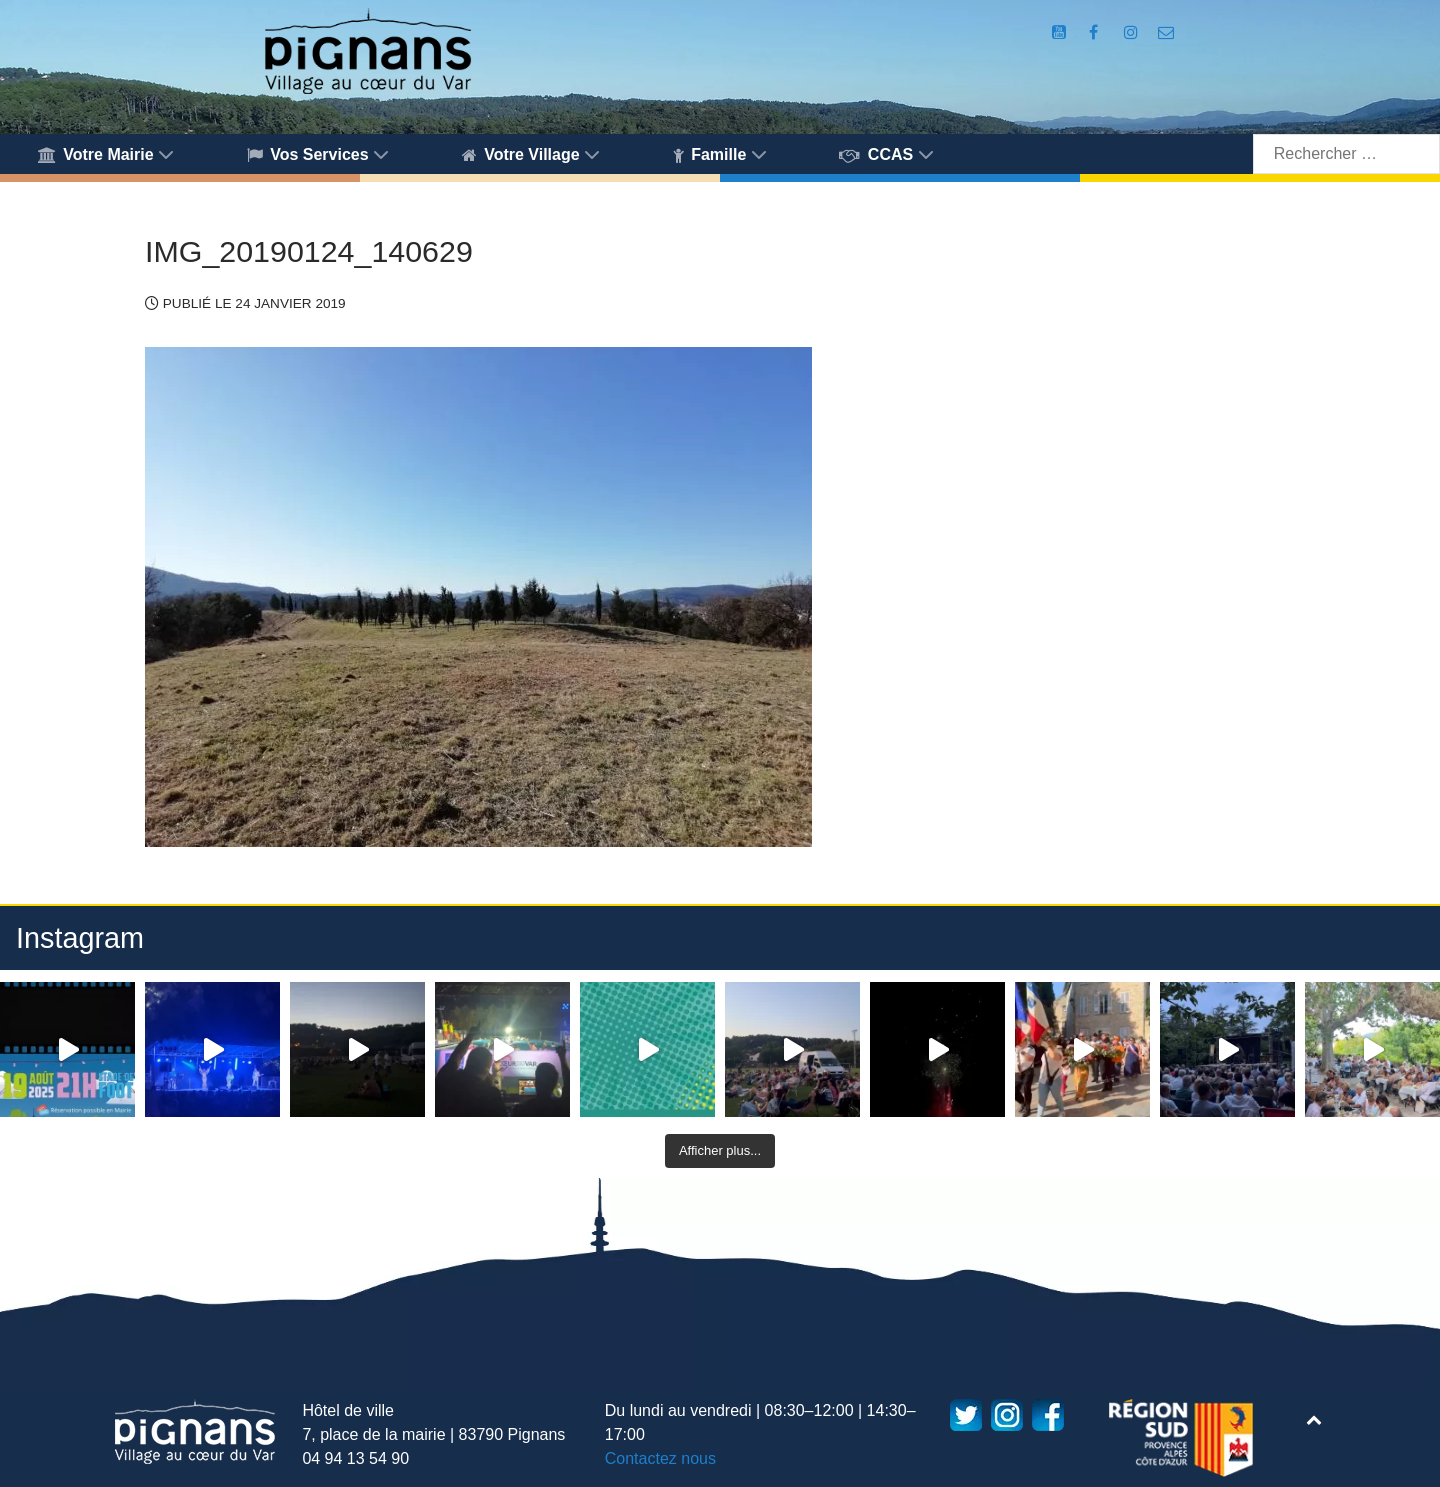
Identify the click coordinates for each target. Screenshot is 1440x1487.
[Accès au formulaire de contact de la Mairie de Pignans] (1166, 32)
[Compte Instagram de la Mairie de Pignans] (1133, 32)
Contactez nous (660, 1458)
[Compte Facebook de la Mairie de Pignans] (1095, 32)
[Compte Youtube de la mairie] (1060, 32)
